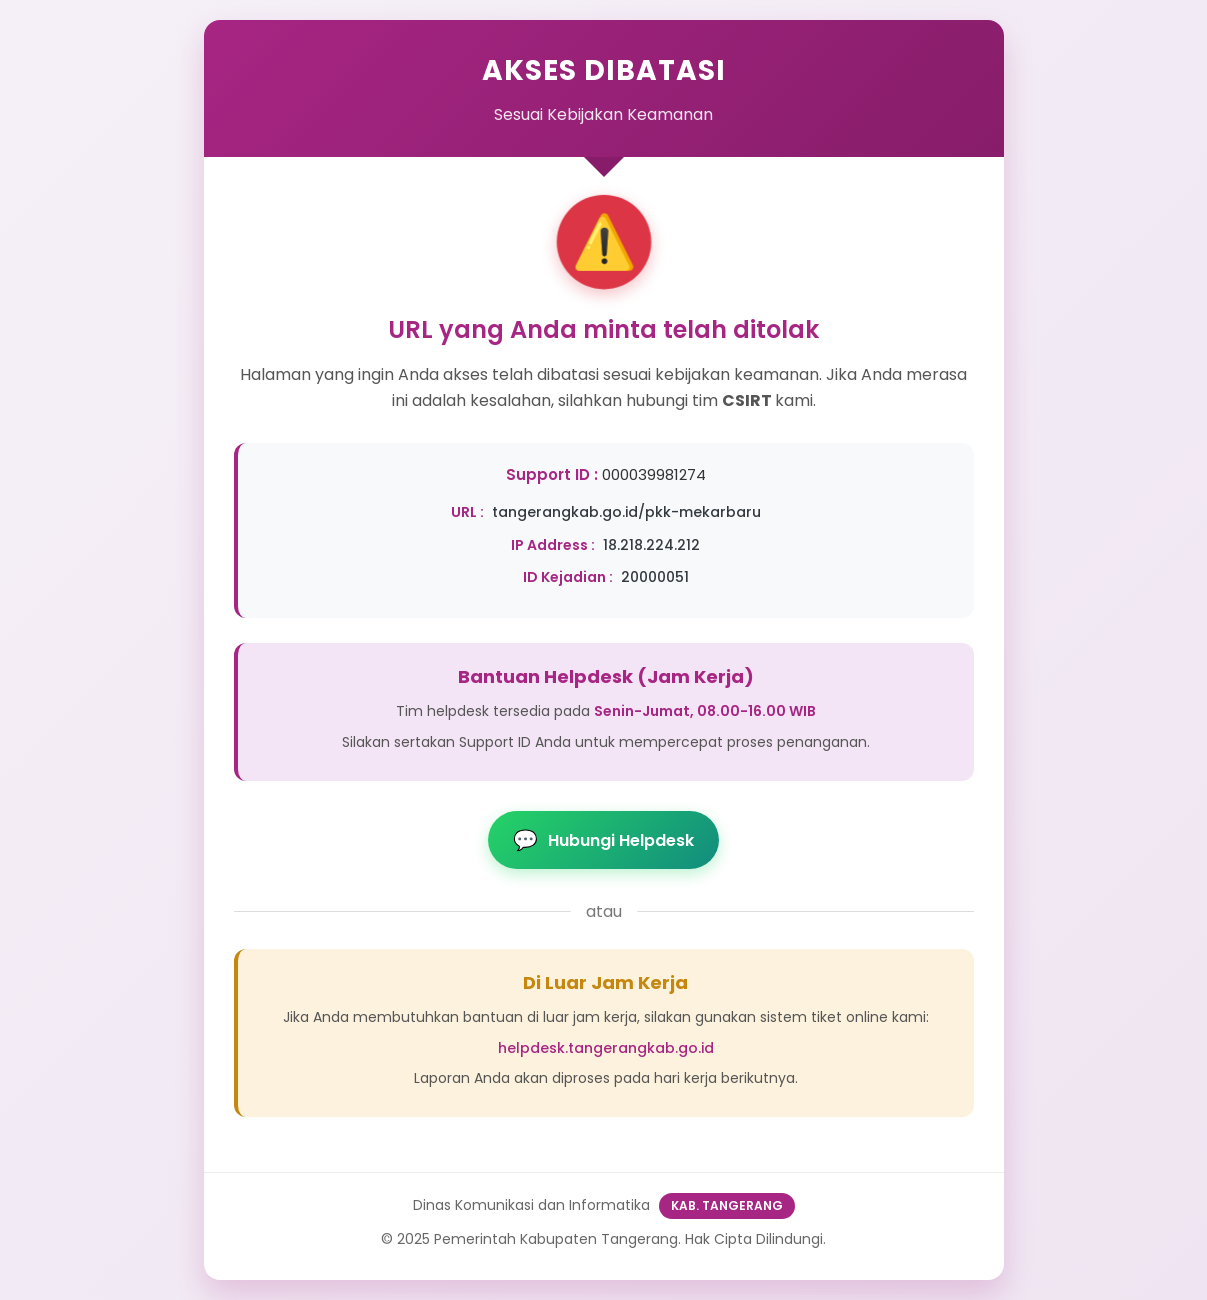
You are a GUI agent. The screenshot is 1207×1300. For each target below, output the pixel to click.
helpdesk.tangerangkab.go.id (606, 1048)
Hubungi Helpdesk (603, 840)
